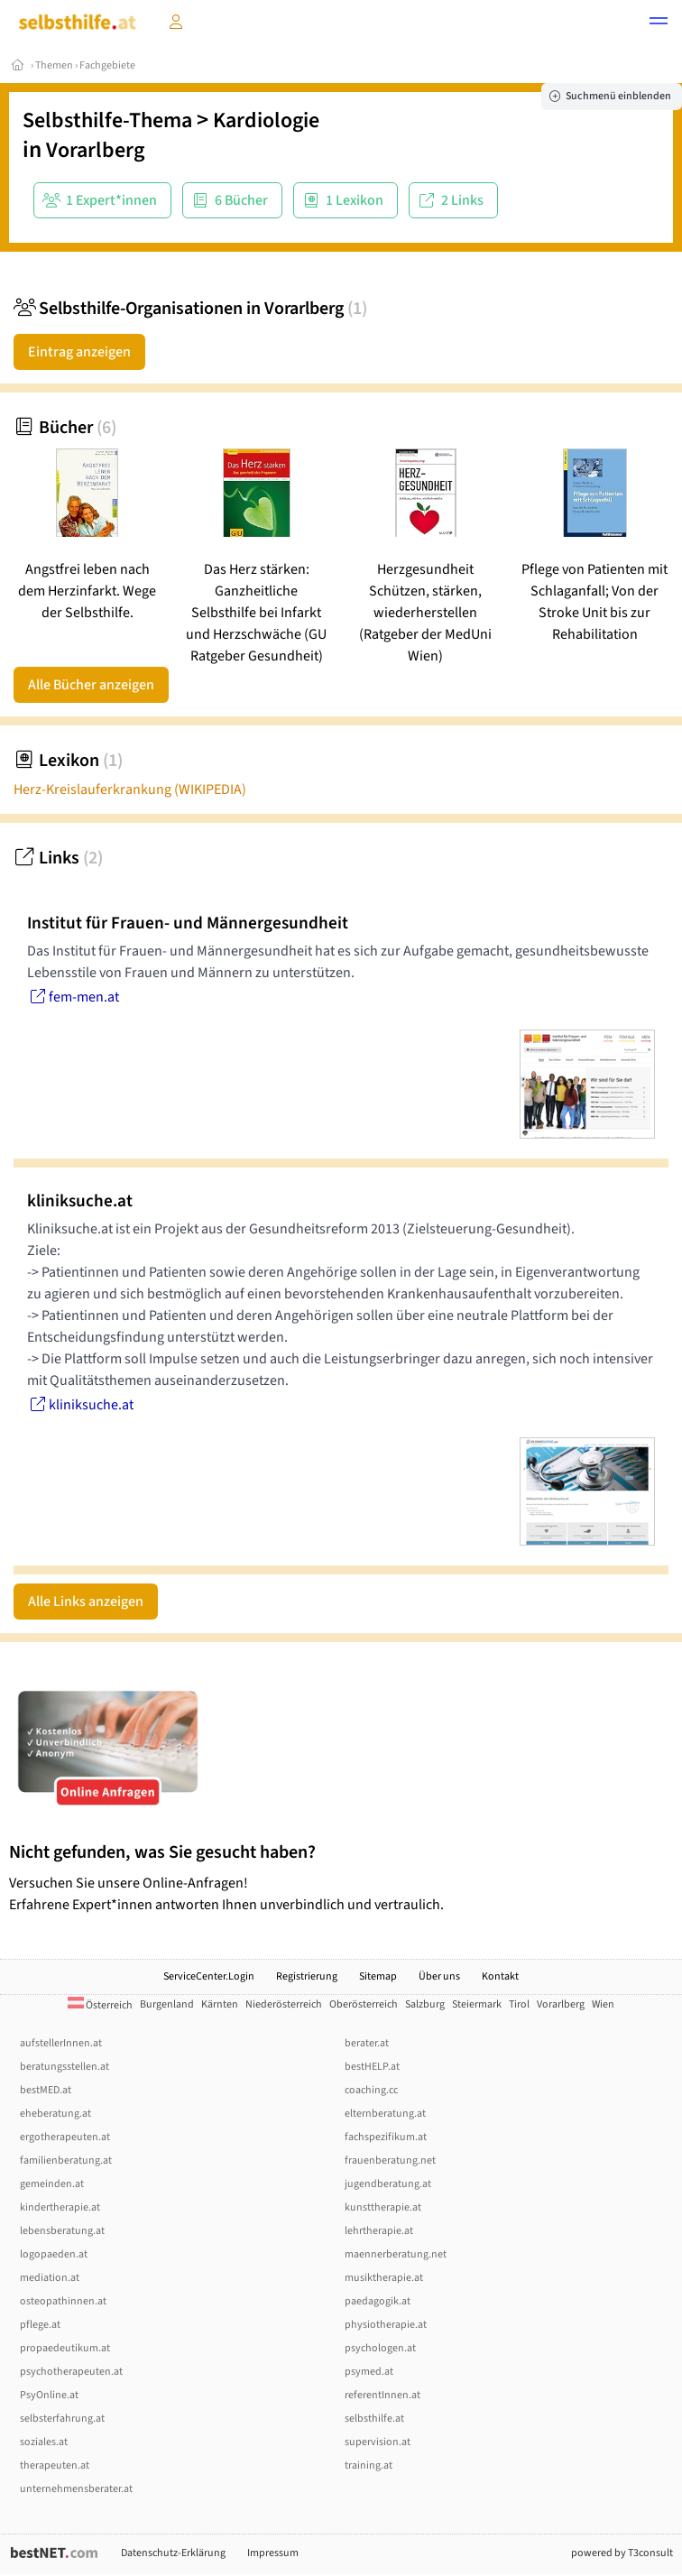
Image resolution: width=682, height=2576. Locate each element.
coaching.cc (371, 2090)
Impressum (273, 2553)
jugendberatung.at (388, 2184)
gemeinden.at (52, 2184)
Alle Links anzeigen (85, 1601)
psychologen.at (380, 2348)
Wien (603, 2004)
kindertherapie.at (60, 2207)
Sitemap (378, 1976)
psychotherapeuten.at (71, 2371)
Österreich (100, 2005)
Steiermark (477, 2004)
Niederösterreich (283, 2004)
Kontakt (500, 1976)
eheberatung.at (55, 2113)
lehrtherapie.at (379, 2231)
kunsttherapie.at (383, 2207)
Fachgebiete (107, 65)
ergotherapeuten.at (65, 2137)
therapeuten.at (54, 2465)
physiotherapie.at (386, 2324)
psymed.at (369, 2371)
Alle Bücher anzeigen (91, 685)
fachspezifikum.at (386, 2137)
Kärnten (219, 2004)
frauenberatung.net (390, 2160)
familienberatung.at (66, 2160)
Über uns (439, 1976)
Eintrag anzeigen (79, 352)
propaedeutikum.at (65, 2348)
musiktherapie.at (384, 2277)
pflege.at (40, 2324)
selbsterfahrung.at (62, 2418)
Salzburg (425, 2004)
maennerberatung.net (396, 2254)
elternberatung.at (385, 2113)
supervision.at (377, 2442)
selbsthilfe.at (374, 2418)
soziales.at (44, 2442)
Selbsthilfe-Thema (107, 120)
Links (58, 858)
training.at (368, 2465)
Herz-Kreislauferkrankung (130, 789)
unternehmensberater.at (76, 2489)
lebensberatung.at (62, 2231)
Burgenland (167, 2004)
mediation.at (49, 2277)
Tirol (519, 2004)
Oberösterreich (363, 2004)
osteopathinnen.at (63, 2301)
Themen (54, 65)
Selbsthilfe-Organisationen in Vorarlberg (190, 308)
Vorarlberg (95, 150)
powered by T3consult (622, 2553)
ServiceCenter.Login (208, 1976)
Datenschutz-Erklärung (173, 2553)
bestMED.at (45, 2090)
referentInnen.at (382, 2395)
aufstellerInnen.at (61, 2043)
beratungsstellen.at (64, 2066)
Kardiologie (266, 120)
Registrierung (306, 1976)
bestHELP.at (372, 2066)
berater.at (367, 2043)
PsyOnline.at (49, 2395)
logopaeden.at (54, 2254)
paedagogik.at (377, 2301)
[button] (659, 23)
